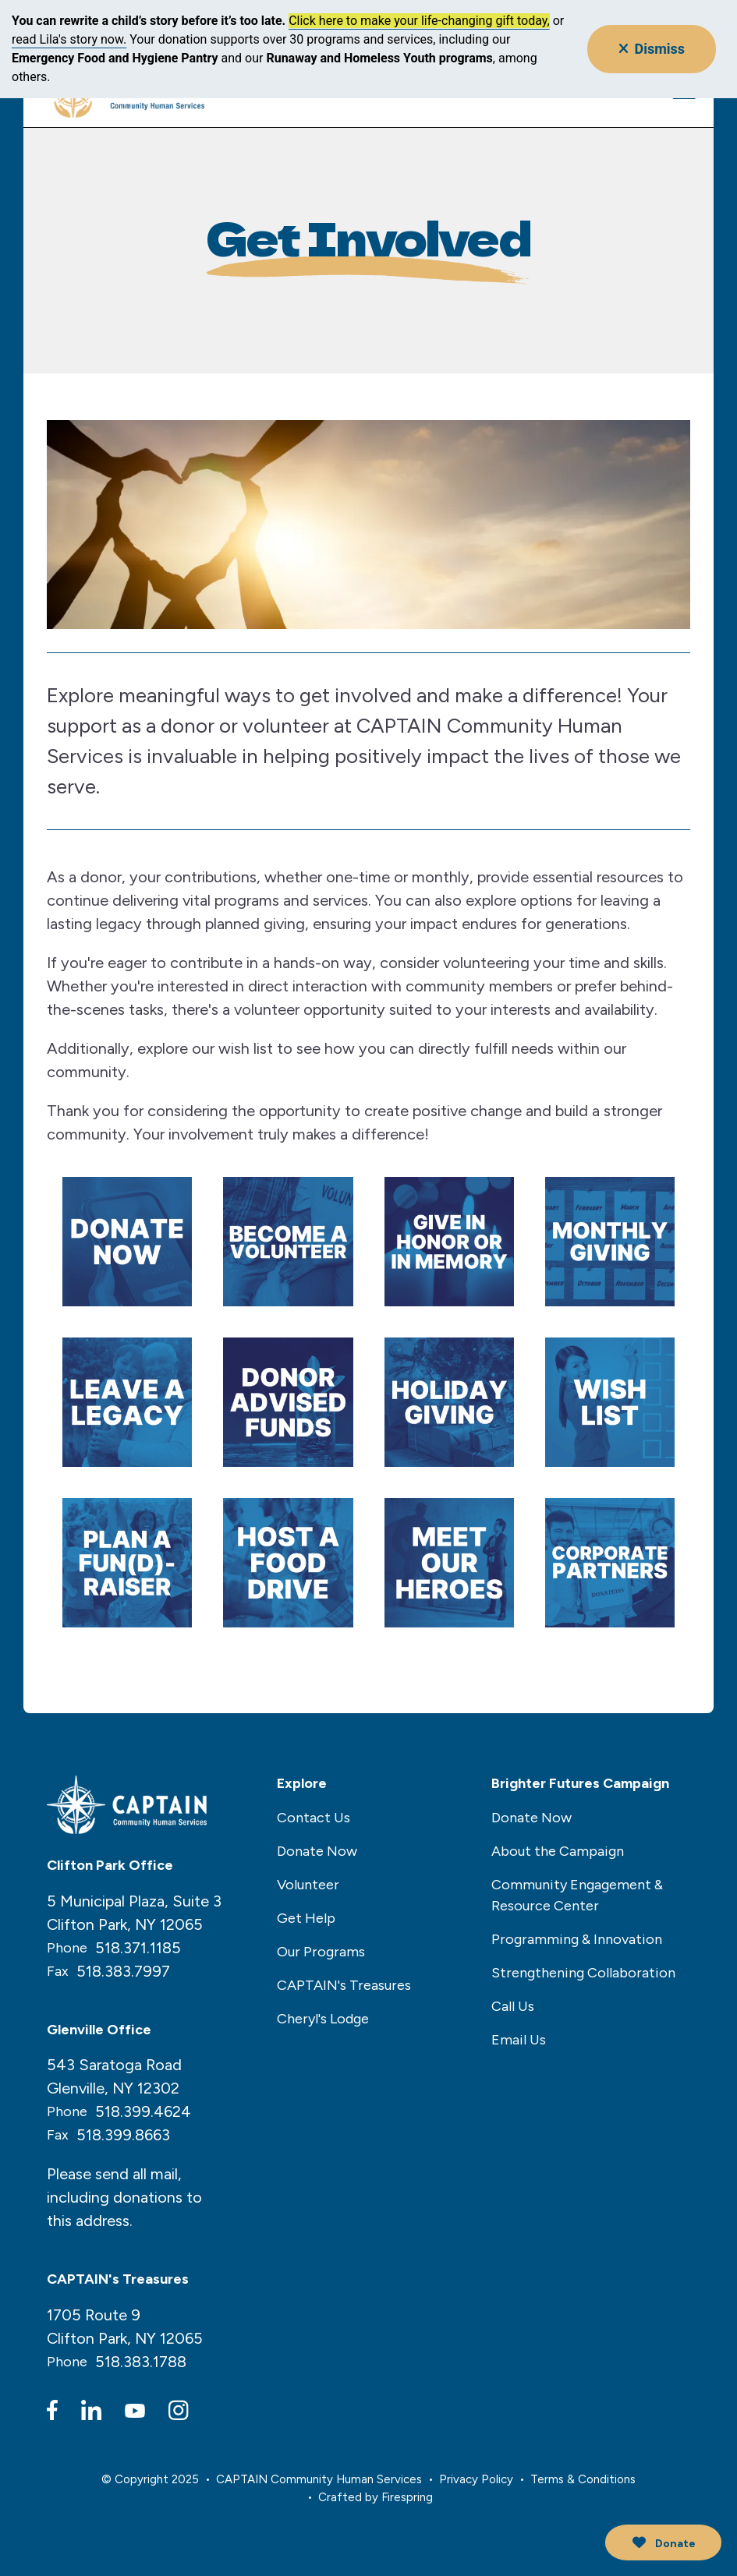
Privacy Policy (476, 2479)
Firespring (407, 2496)
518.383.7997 (123, 1971)
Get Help (306, 1918)
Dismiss (651, 49)
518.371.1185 (138, 1947)
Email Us (518, 2039)
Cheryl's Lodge (323, 2018)
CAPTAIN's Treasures (344, 1985)
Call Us (512, 2006)
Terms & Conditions (583, 2479)
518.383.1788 (140, 2361)
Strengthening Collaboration (583, 1972)
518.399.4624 (143, 2111)
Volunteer (308, 1884)
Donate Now (317, 1851)
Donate (659, 2542)
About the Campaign (557, 1851)
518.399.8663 (123, 2134)
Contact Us (313, 1817)
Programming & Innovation (576, 1939)
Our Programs (321, 1951)
